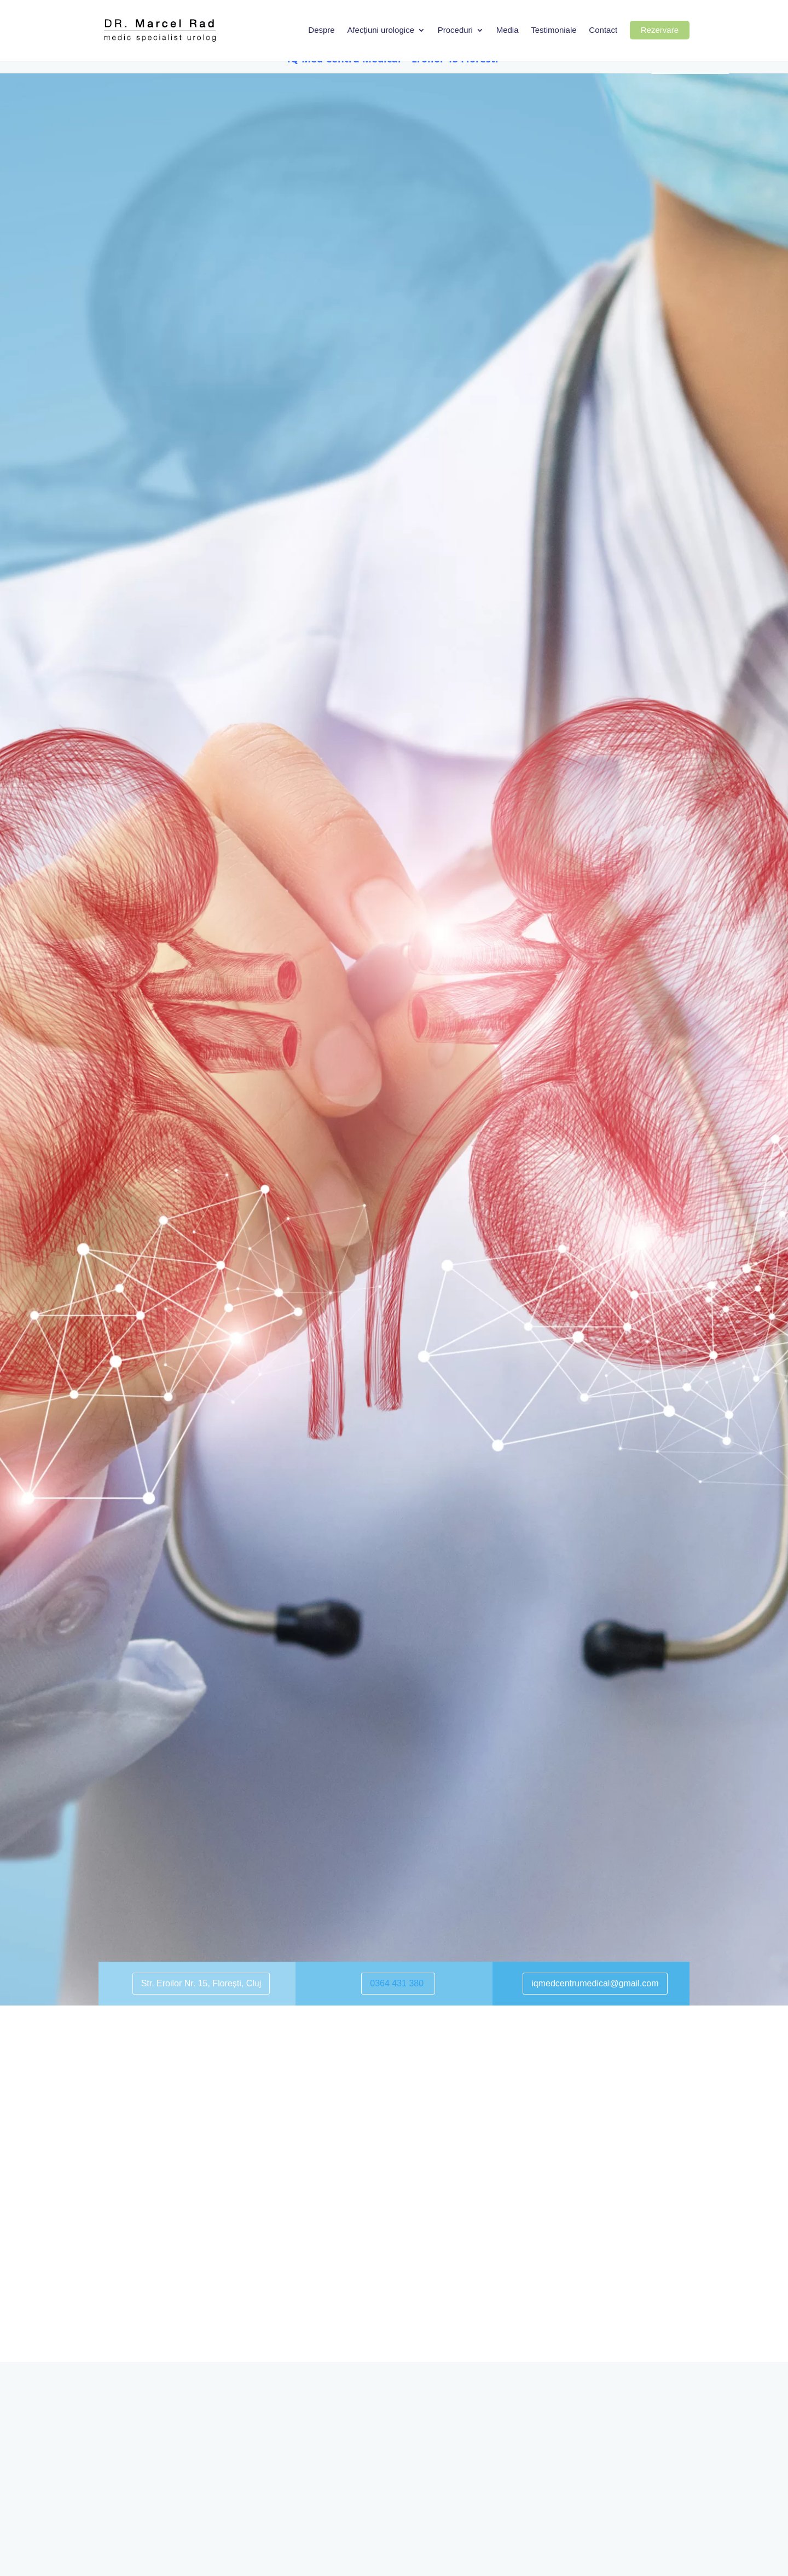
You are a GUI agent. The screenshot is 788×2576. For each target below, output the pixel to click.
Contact (603, 31)
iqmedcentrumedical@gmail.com (594, 1983)
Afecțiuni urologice (380, 31)
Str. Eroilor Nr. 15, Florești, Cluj (201, 1983)
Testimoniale (553, 31)
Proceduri (455, 31)
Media (507, 31)
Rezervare (660, 30)
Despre (321, 31)
